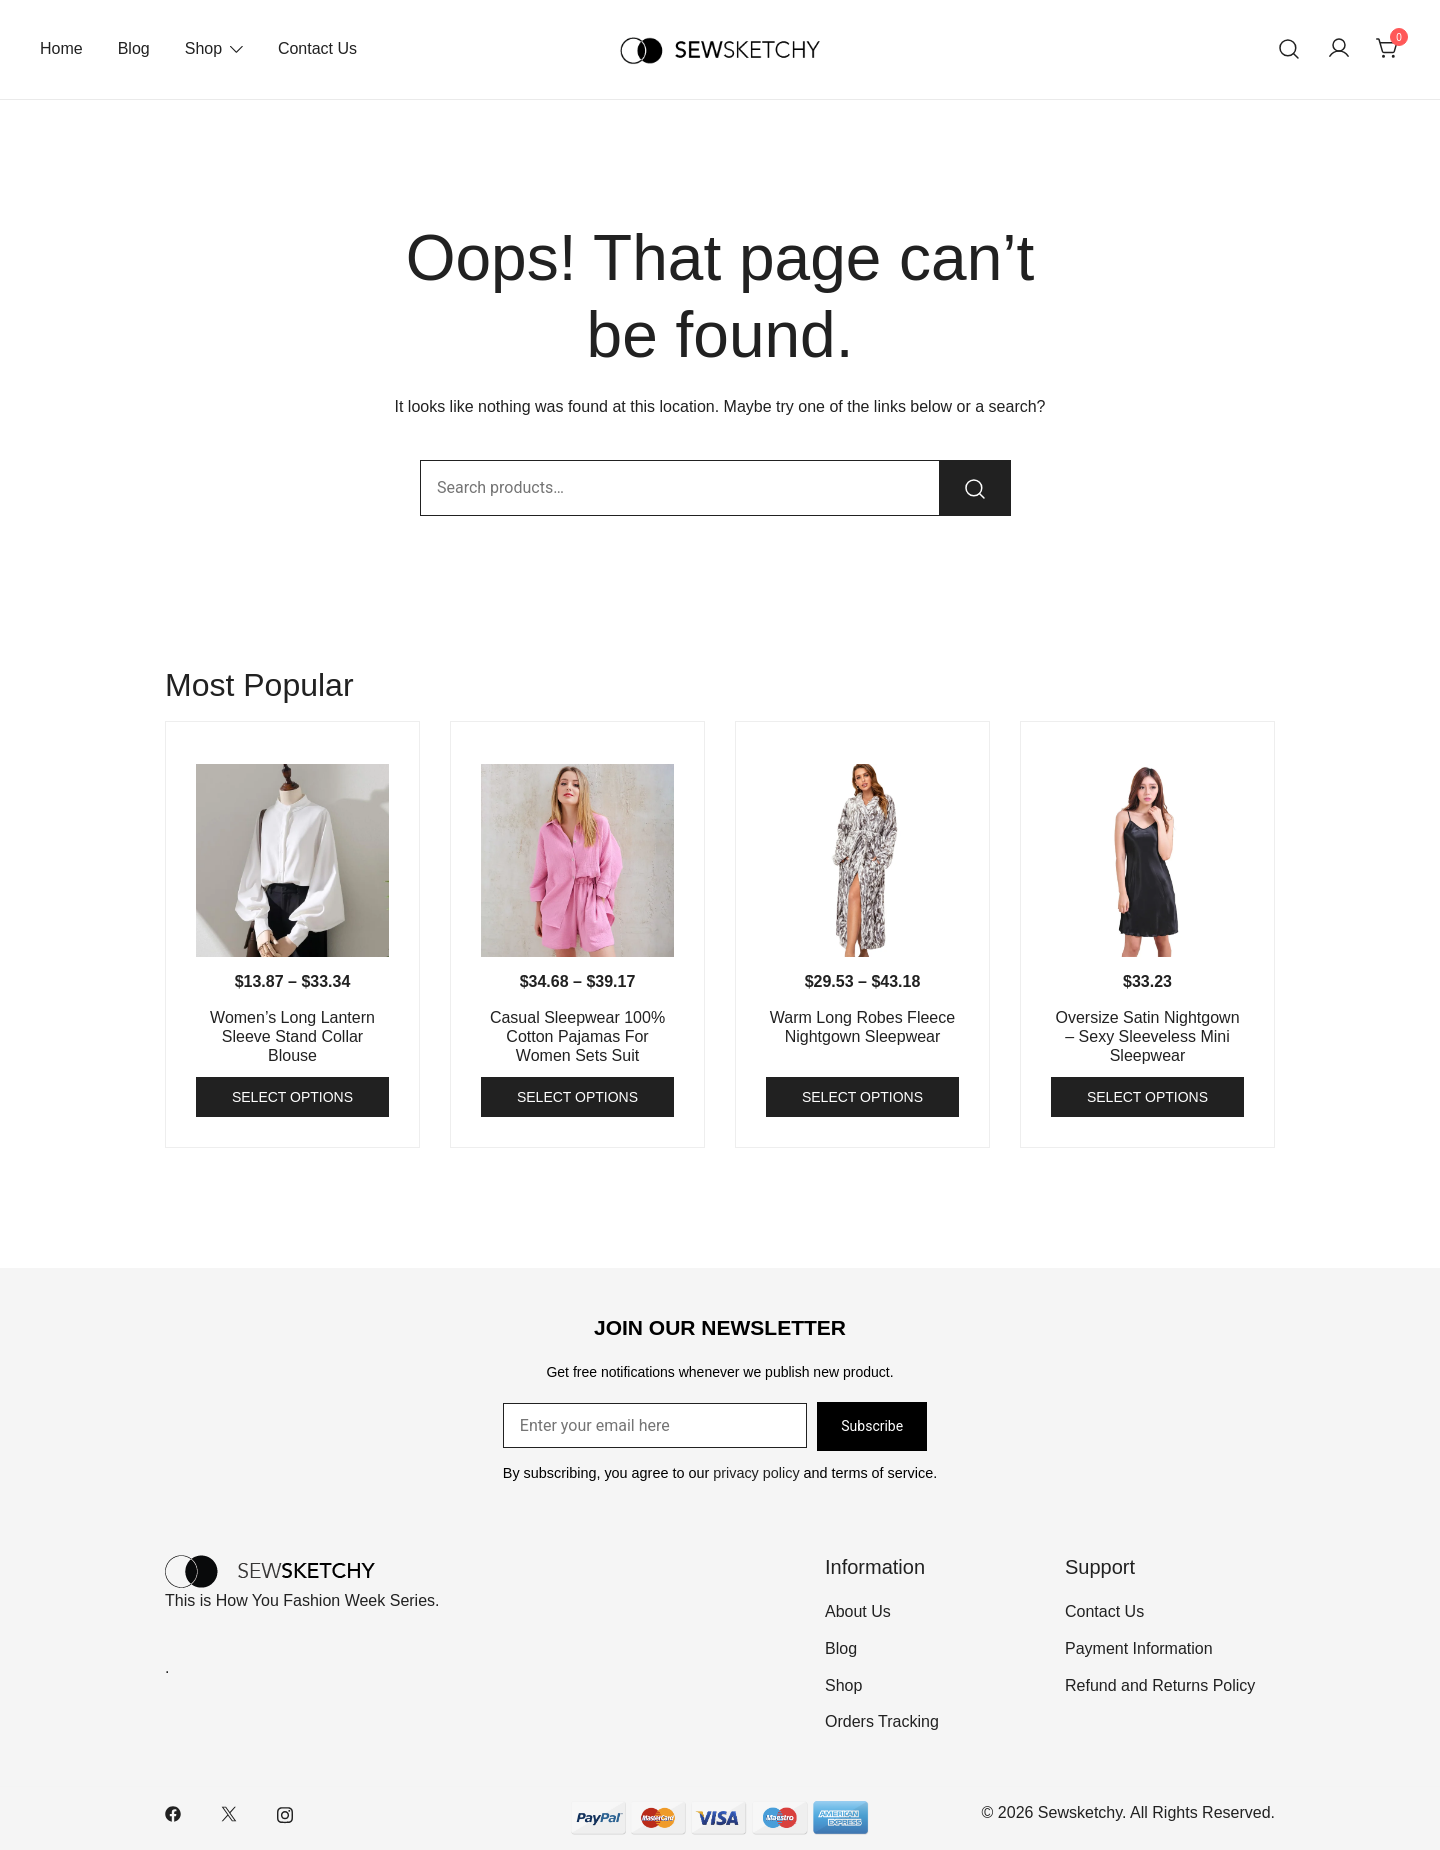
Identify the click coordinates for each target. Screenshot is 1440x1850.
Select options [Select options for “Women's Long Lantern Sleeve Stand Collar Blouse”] (292, 1097)
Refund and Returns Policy (1160, 1685)
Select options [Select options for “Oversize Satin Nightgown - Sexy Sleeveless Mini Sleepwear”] (1147, 1097)
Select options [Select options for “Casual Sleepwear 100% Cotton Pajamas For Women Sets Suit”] (577, 1097)
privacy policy (756, 1473)
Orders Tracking (882, 1721)
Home (61, 48)
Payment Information (1139, 1648)
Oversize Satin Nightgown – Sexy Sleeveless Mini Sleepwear (1147, 1036)
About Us (858, 1611)
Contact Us (317, 48)
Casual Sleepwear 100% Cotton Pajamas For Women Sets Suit (577, 1036)
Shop (203, 48)
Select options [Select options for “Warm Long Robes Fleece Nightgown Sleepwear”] (862, 1097)
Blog (134, 48)
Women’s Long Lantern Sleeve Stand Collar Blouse (292, 1036)
